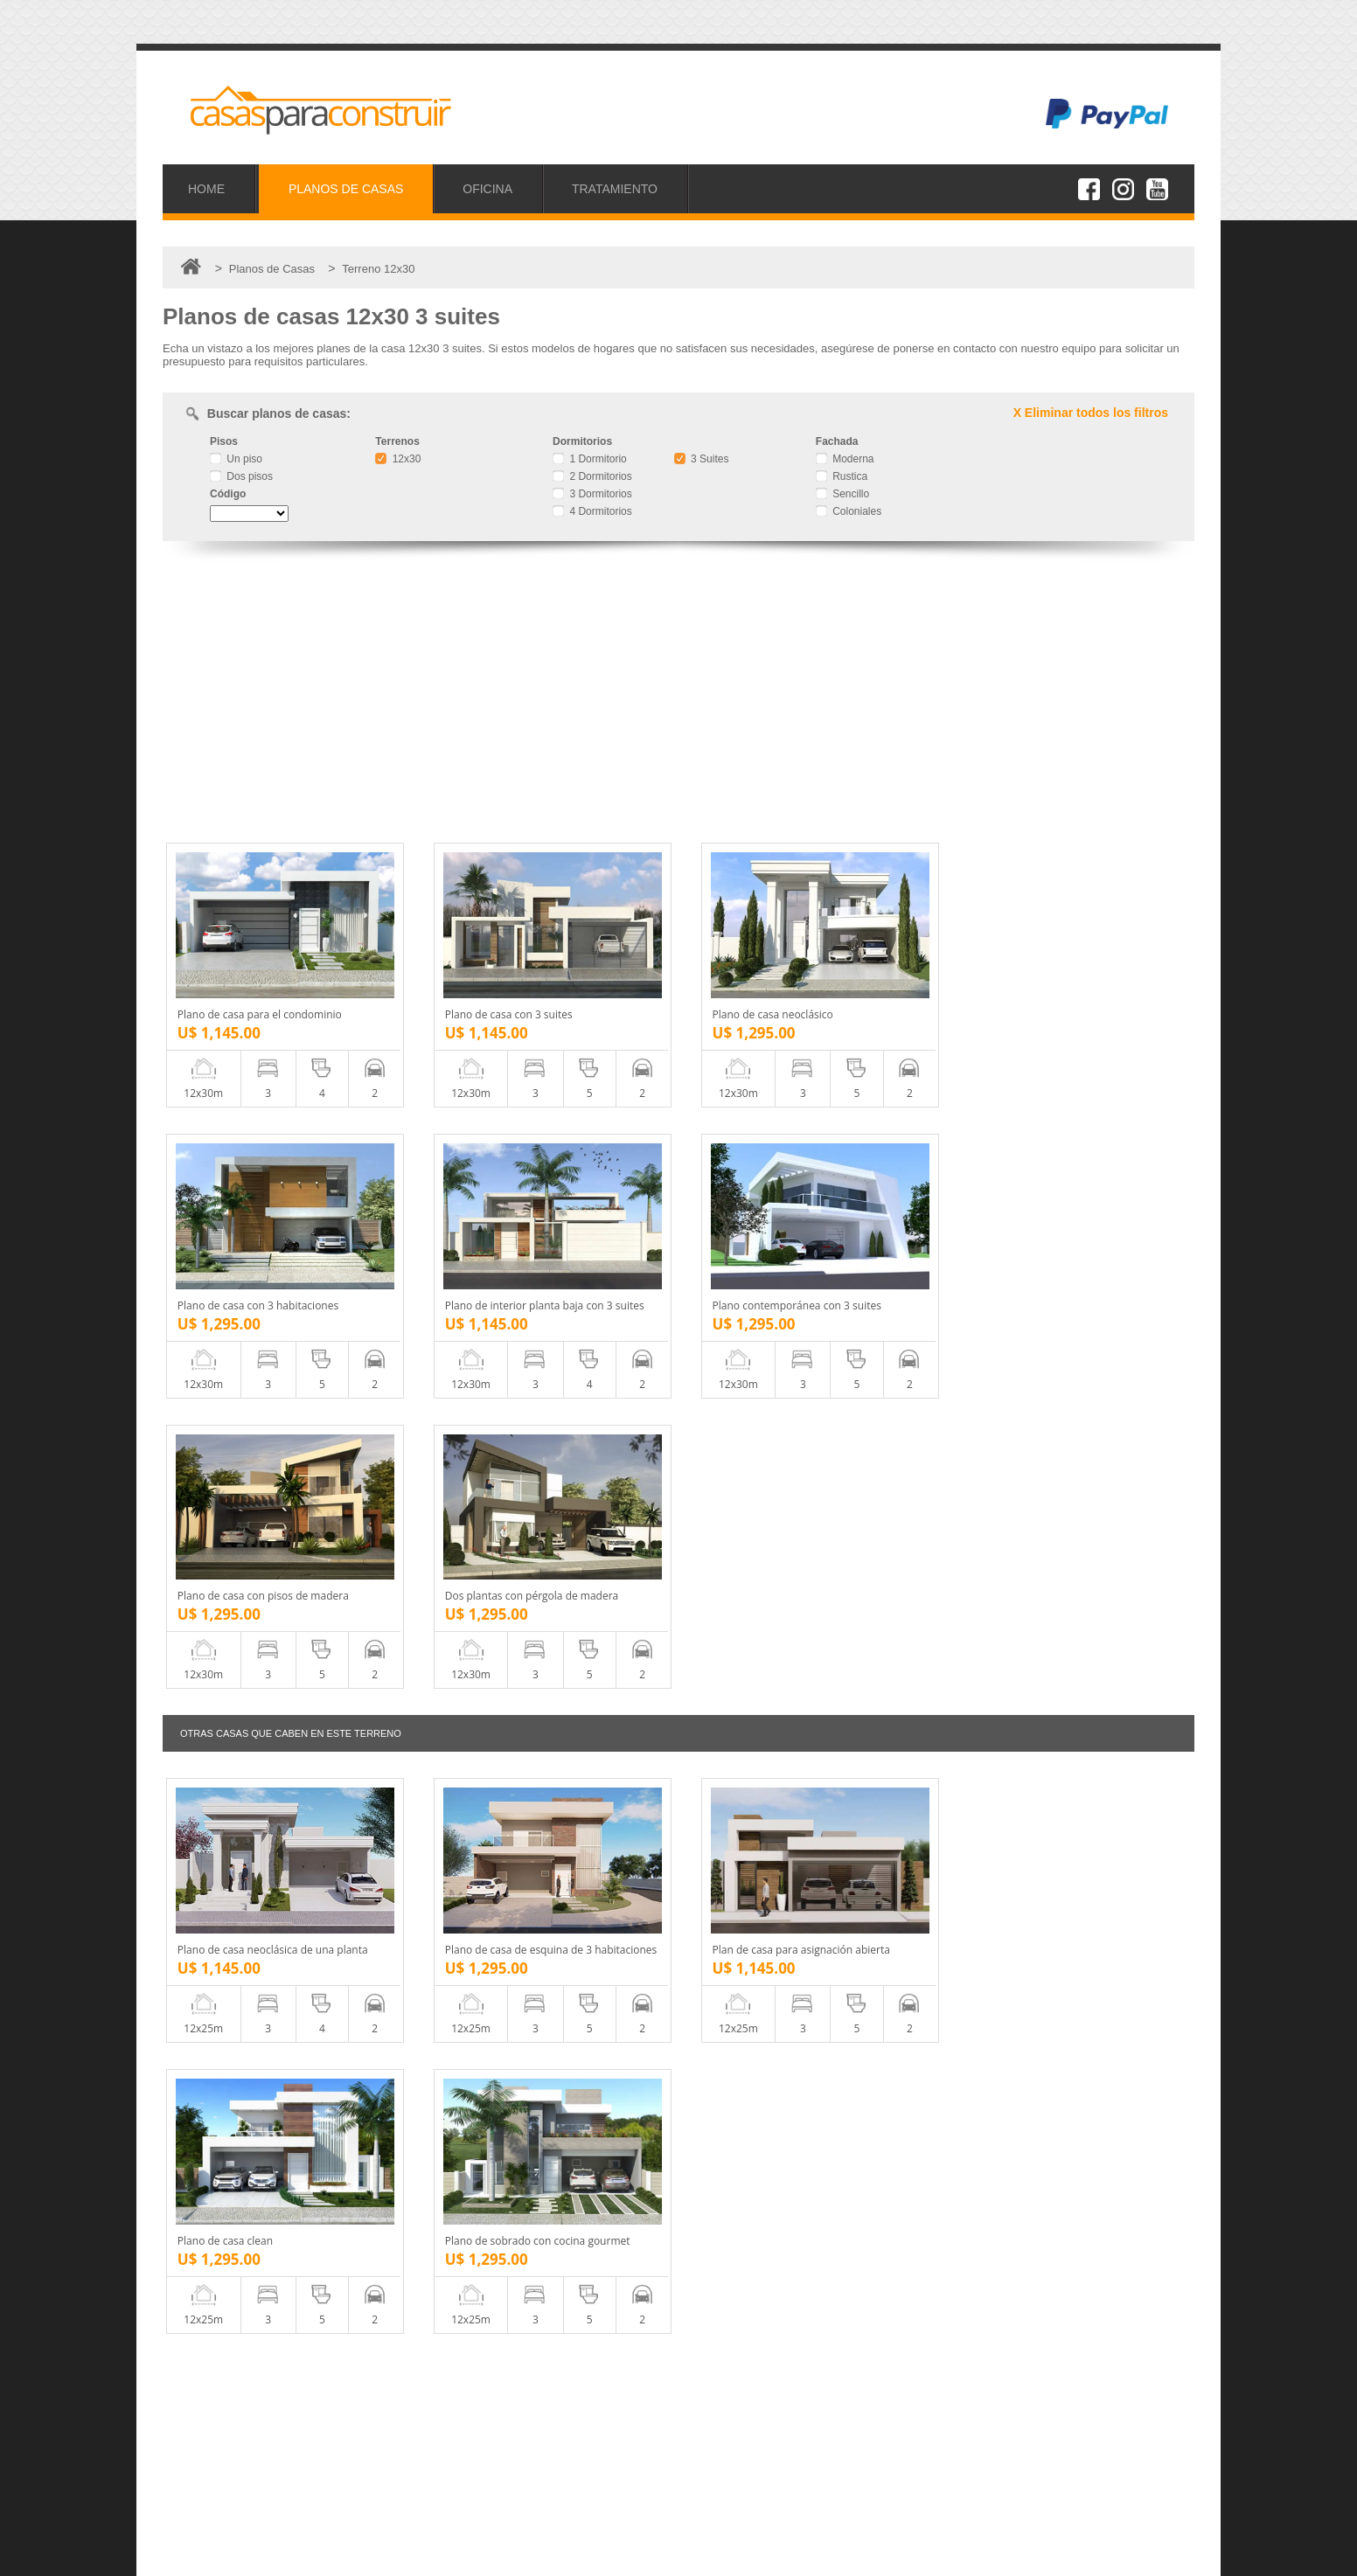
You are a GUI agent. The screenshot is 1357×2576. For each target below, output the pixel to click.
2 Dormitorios (592, 476)
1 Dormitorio (590, 459)
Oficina (206, 2434)
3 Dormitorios (592, 494)
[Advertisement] (678, 694)
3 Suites (701, 459)
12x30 (398, 459)
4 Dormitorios (592, 511)
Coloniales (848, 511)
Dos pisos (241, 476)
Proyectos (214, 2414)
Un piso (236, 459)
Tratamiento (219, 2453)
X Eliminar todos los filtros (1090, 413)
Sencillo (842, 494)
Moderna (845, 459)
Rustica (841, 476)
